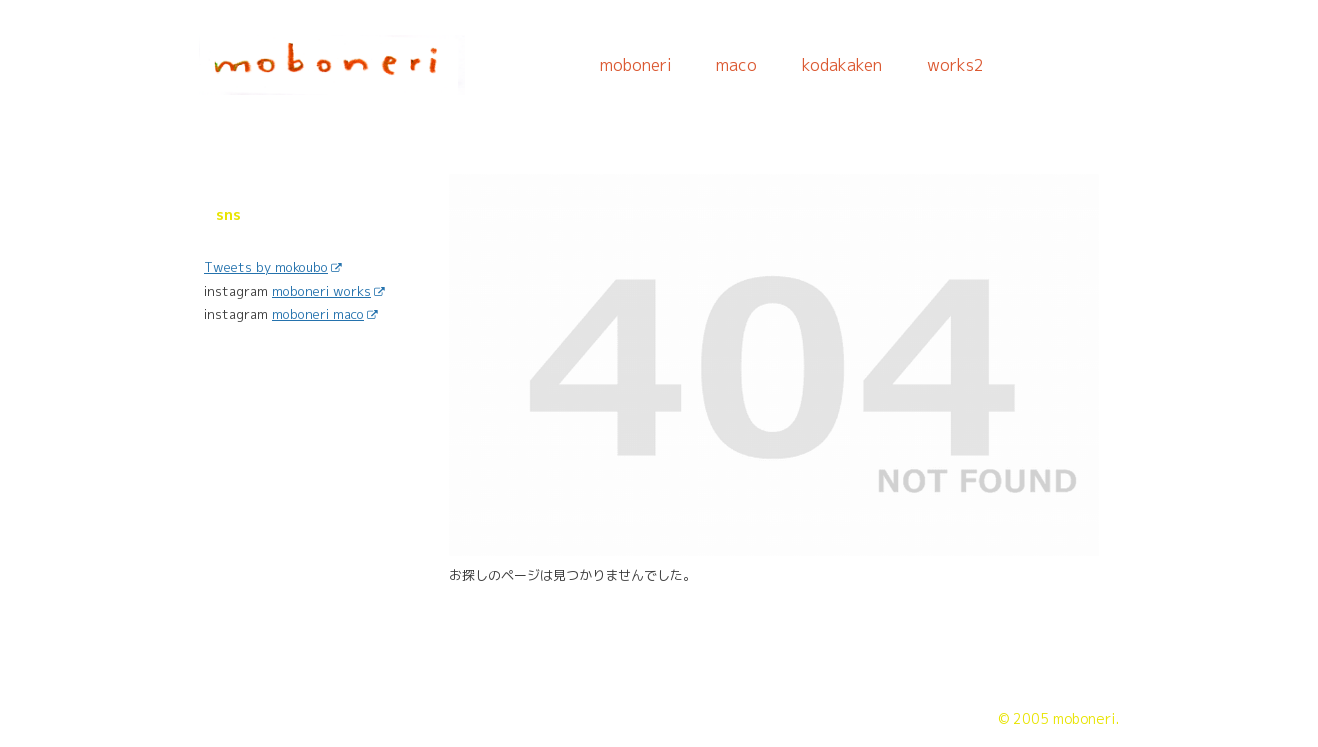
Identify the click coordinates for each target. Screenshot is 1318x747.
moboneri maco (324, 314)
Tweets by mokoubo (272, 267)
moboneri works (328, 291)
